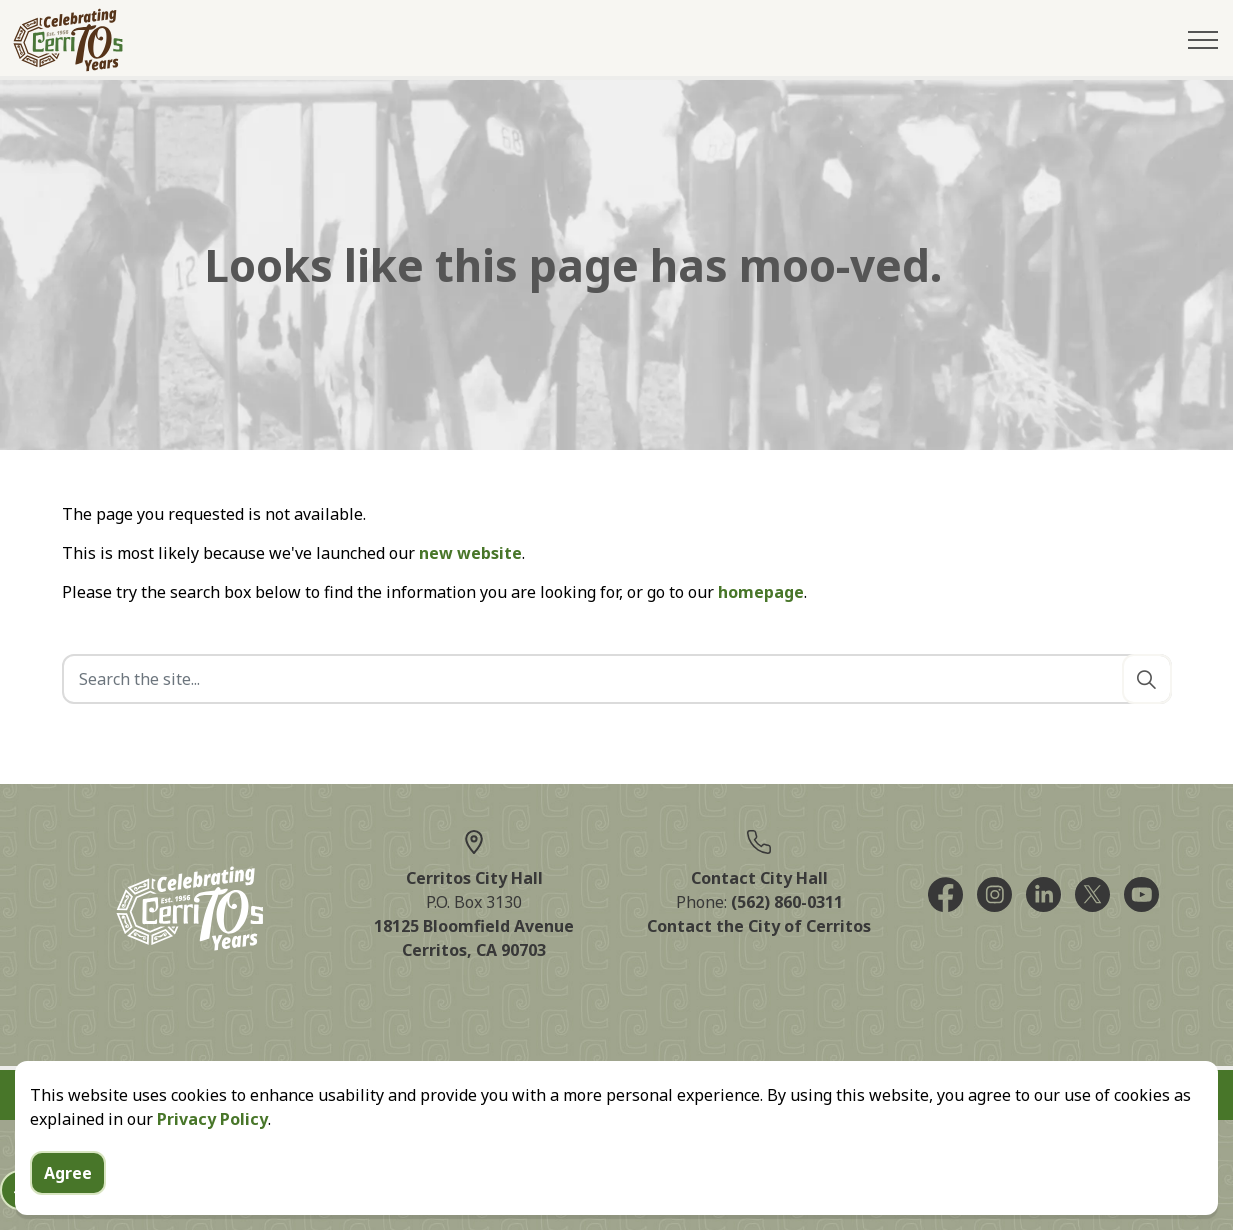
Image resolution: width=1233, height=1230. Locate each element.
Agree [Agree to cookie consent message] (68, 1173)
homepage (761, 592)
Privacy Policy (212, 1119)
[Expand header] (1203, 40)
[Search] (1147, 679)
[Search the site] (617, 679)
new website (470, 553)
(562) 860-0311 (787, 902)
